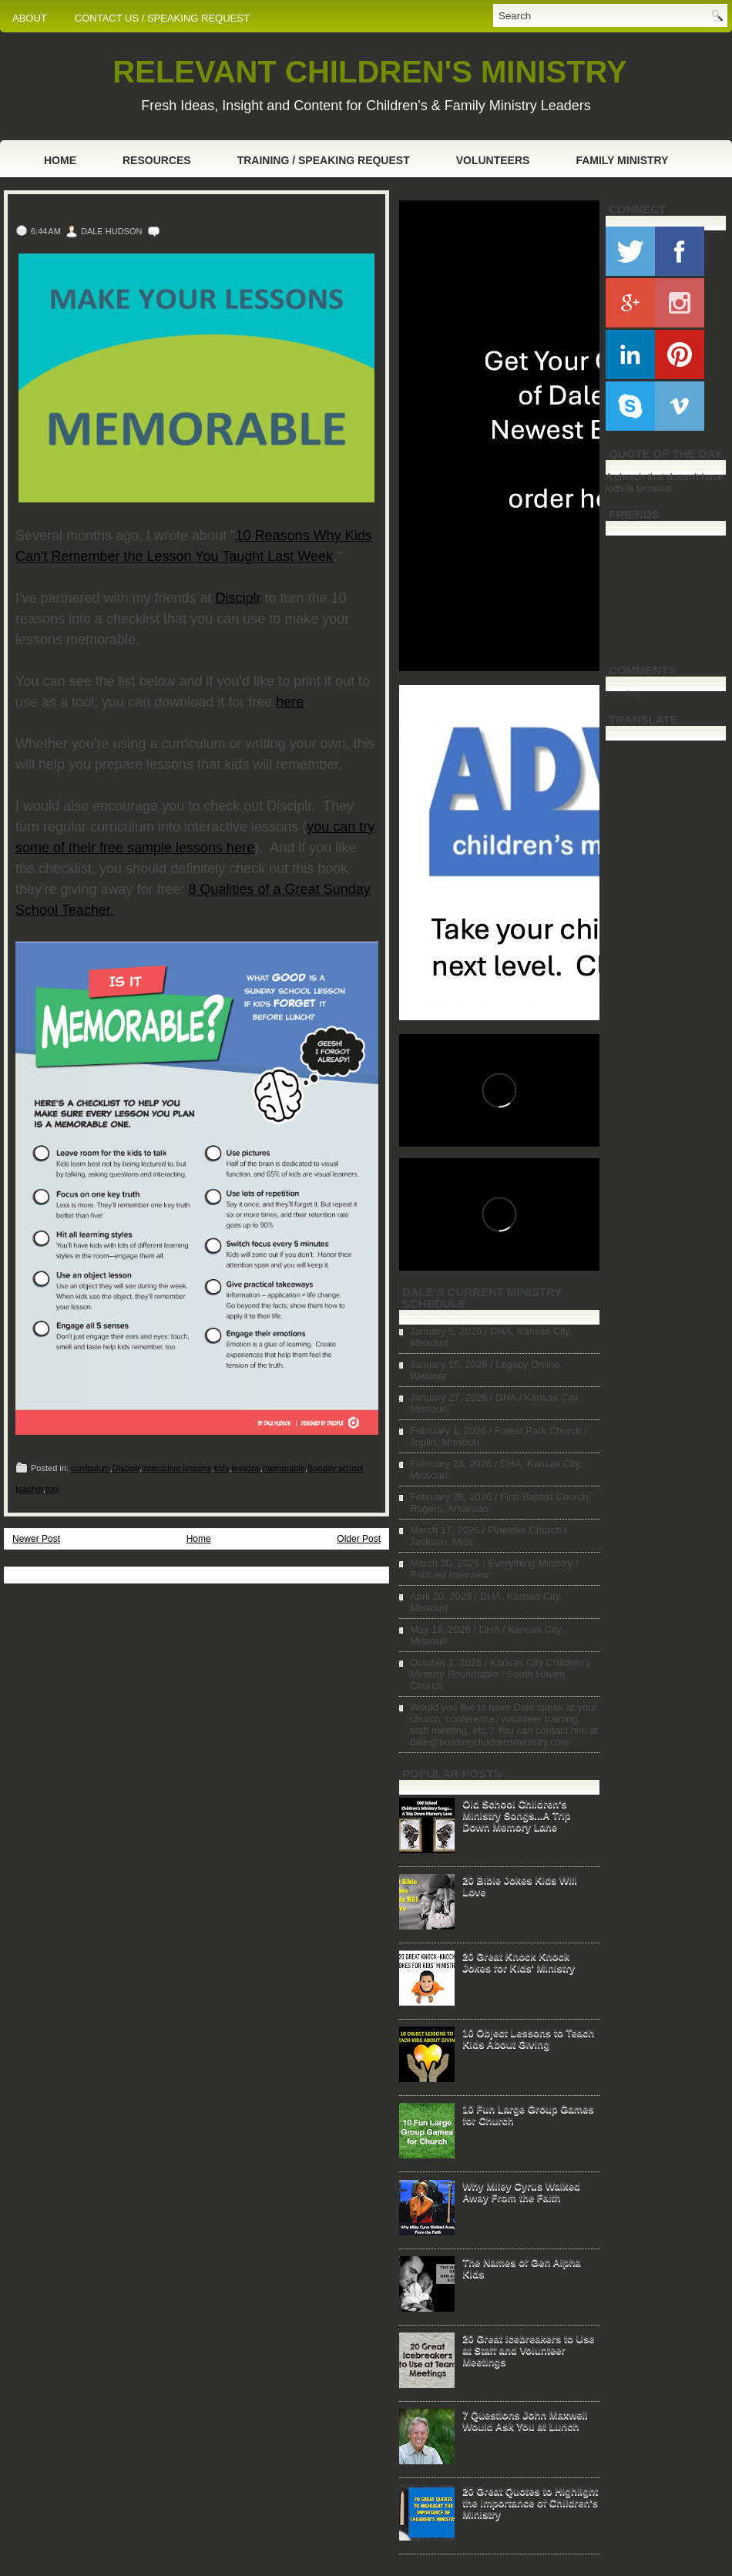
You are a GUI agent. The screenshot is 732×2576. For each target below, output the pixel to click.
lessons (245, 1468)
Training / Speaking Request (323, 160)
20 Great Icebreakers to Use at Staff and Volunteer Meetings (528, 2350)
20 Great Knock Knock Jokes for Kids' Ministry (518, 1961)
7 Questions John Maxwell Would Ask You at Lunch (525, 2420)
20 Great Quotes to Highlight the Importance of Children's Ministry (530, 2502)
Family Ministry (622, 160)
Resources (157, 160)
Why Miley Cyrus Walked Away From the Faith (521, 2191)
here (290, 702)
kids (222, 1468)
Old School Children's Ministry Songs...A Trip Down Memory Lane (516, 1815)
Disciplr (238, 598)
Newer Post (36, 1538)
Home (60, 160)
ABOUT (29, 18)
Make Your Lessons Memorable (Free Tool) (186, 210)
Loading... (628, 693)
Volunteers (493, 160)
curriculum (90, 1468)
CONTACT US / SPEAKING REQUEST (162, 18)
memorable (284, 1468)
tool (52, 1488)
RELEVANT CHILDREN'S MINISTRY (369, 72)
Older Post (359, 1538)
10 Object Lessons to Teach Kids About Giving (528, 2038)
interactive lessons (177, 1468)
